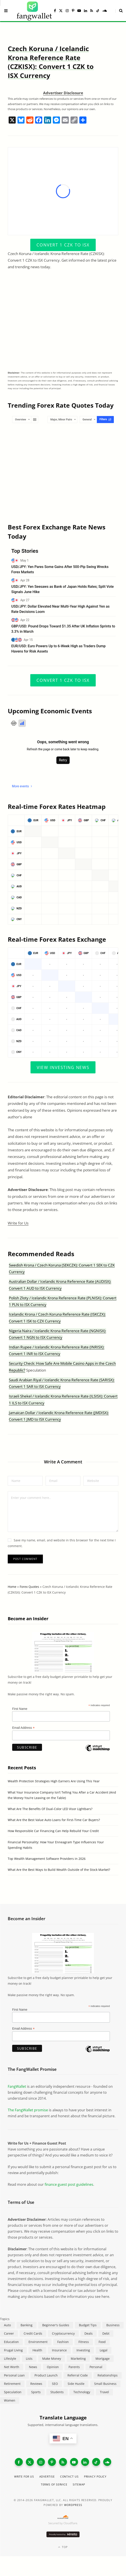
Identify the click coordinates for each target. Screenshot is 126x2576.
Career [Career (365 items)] (9, 2333)
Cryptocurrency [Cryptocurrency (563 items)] (63, 2333)
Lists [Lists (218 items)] (29, 2358)
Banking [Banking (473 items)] (26, 2325)
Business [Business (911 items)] (113, 2325)
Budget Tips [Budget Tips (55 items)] (88, 2325)
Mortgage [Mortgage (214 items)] (102, 2358)
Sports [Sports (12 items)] (36, 2392)
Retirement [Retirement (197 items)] (12, 2384)
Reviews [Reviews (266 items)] (36, 2384)
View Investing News (63, 1067)
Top (63, 2547)
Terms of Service (54, 2484)
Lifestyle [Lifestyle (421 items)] (10, 2358)
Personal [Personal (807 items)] (96, 2367)
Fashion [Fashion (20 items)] (63, 2342)
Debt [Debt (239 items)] (105, 2333)
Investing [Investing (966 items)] (83, 2350)
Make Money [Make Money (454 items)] (51, 2358)
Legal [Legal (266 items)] (103, 2350)
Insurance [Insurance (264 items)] (59, 2350)
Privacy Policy (95, 2476)
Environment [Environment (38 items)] (38, 2342)
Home (12, 1587)
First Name (19, 1709)
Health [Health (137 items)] (37, 2350)
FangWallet (17, 2086)
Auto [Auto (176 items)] (7, 2325)
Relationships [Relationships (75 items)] (107, 2375)
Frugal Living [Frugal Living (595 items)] (13, 2350)
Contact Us (69, 2476)
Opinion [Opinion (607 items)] (53, 2367)
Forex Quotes (29, 1587)
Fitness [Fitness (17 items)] (83, 2342)
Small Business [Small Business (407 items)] (105, 2384)
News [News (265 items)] (33, 2367)
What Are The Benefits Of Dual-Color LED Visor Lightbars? (50, 1809)
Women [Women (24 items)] (9, 2400)
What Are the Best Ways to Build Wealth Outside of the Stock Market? (59, 1870)
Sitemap (79, 2484)
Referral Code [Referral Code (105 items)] (77, 2375)
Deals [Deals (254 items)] (88, 2333)
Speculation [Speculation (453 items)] (12, 2392)
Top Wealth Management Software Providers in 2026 (47, 1859)
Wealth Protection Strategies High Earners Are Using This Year (54, 1781)
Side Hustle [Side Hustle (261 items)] (76, 2384)
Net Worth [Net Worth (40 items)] (11, 2367)
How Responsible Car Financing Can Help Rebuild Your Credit (53, 1831)
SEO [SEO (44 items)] (55, 2384)
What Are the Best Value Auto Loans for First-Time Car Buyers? (54, 1820)
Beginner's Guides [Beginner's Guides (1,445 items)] (55, 2325)
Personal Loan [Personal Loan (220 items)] (14, 2375)
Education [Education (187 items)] (11, 2342)
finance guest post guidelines (69, 2184)
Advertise (47, 2476)
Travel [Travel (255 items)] (104, 2392)
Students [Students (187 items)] (57, 2392)
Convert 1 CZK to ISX (63, 245)
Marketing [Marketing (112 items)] (78, 2358)
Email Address (23, 1728)
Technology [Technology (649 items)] (81, 2392)
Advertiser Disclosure (63, 92)
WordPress (73, 2505)
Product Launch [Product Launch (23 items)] (46, 2375)
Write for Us (18, 1223)
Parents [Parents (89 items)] (74, 2367)
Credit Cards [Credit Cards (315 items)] (33, 2333)
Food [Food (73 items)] (102, 2342)
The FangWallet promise (28, 2110)
